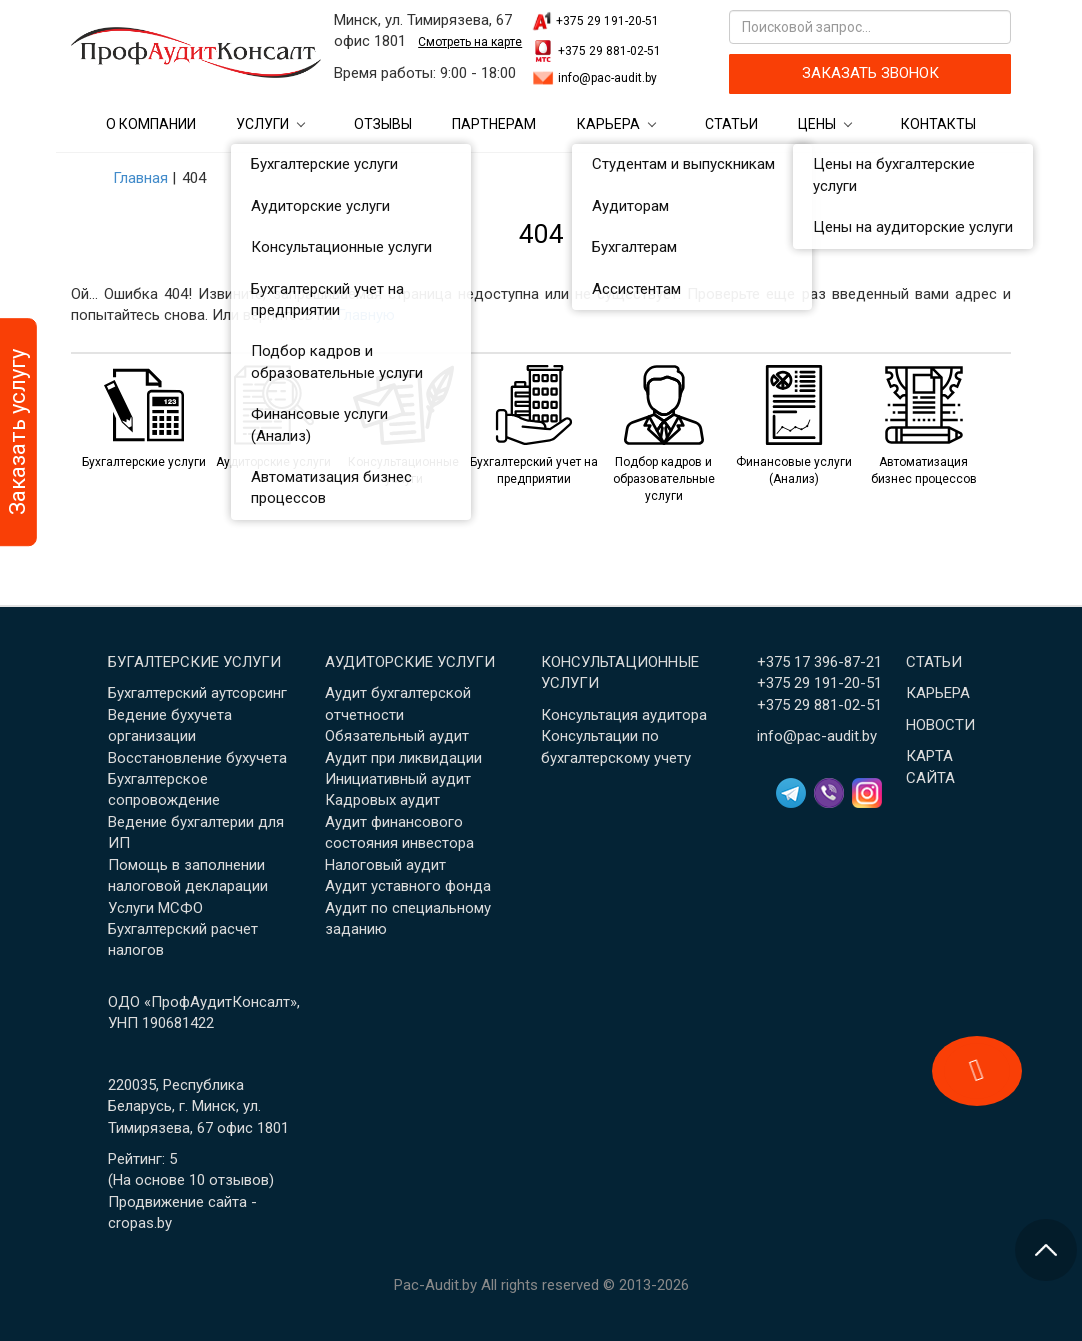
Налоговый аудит (385, 865)
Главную (366, 315)
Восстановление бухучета (197, 758)
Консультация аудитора (624, 715)
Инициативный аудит (398, 779)
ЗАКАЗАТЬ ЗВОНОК (870, 73)
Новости (940, 725)
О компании (151, 124)
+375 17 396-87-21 (819, 662)
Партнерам (494, 124)
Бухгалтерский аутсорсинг (197, 693)
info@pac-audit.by (607, 78)
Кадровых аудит (382, 800)
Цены (817, 124)
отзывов (239, 1180)
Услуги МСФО (155, 908)
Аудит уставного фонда (408, 886)
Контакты (938, 124)
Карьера (608, 124)
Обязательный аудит (397, 736)
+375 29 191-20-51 (607, 21)
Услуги (262, 124)
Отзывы (383, 124)
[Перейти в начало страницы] (1046, 1250)
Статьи (731, 124)
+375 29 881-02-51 (609, 51)
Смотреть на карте (470, 42)
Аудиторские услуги (410, 662)
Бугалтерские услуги (194, 662)
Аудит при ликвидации (403, 758)
